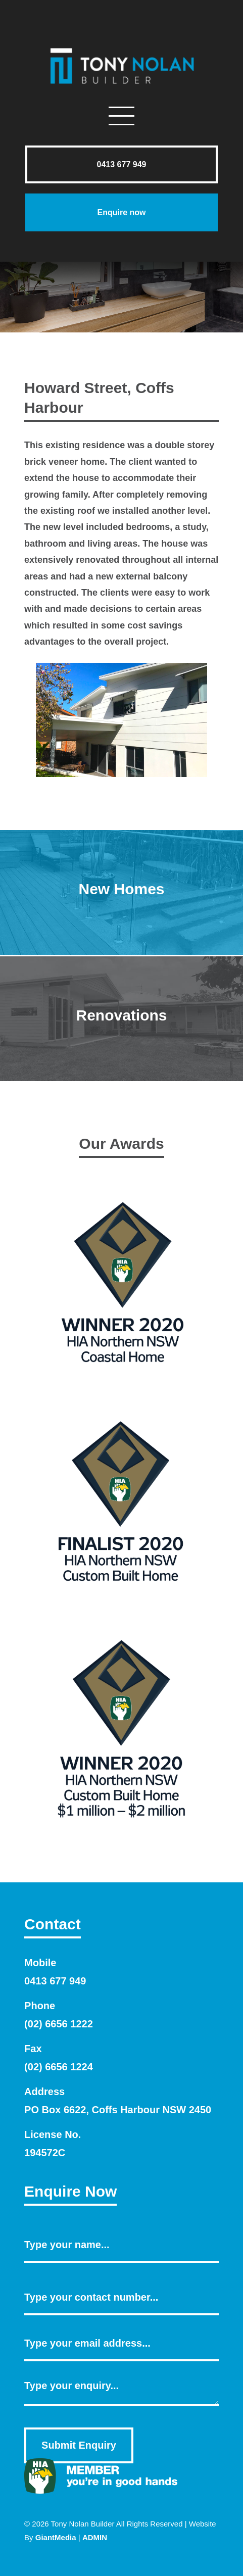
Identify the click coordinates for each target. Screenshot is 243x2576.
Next (193, 725)
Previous (49, 725)
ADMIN (94, 2537)
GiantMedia (55, 2537)
